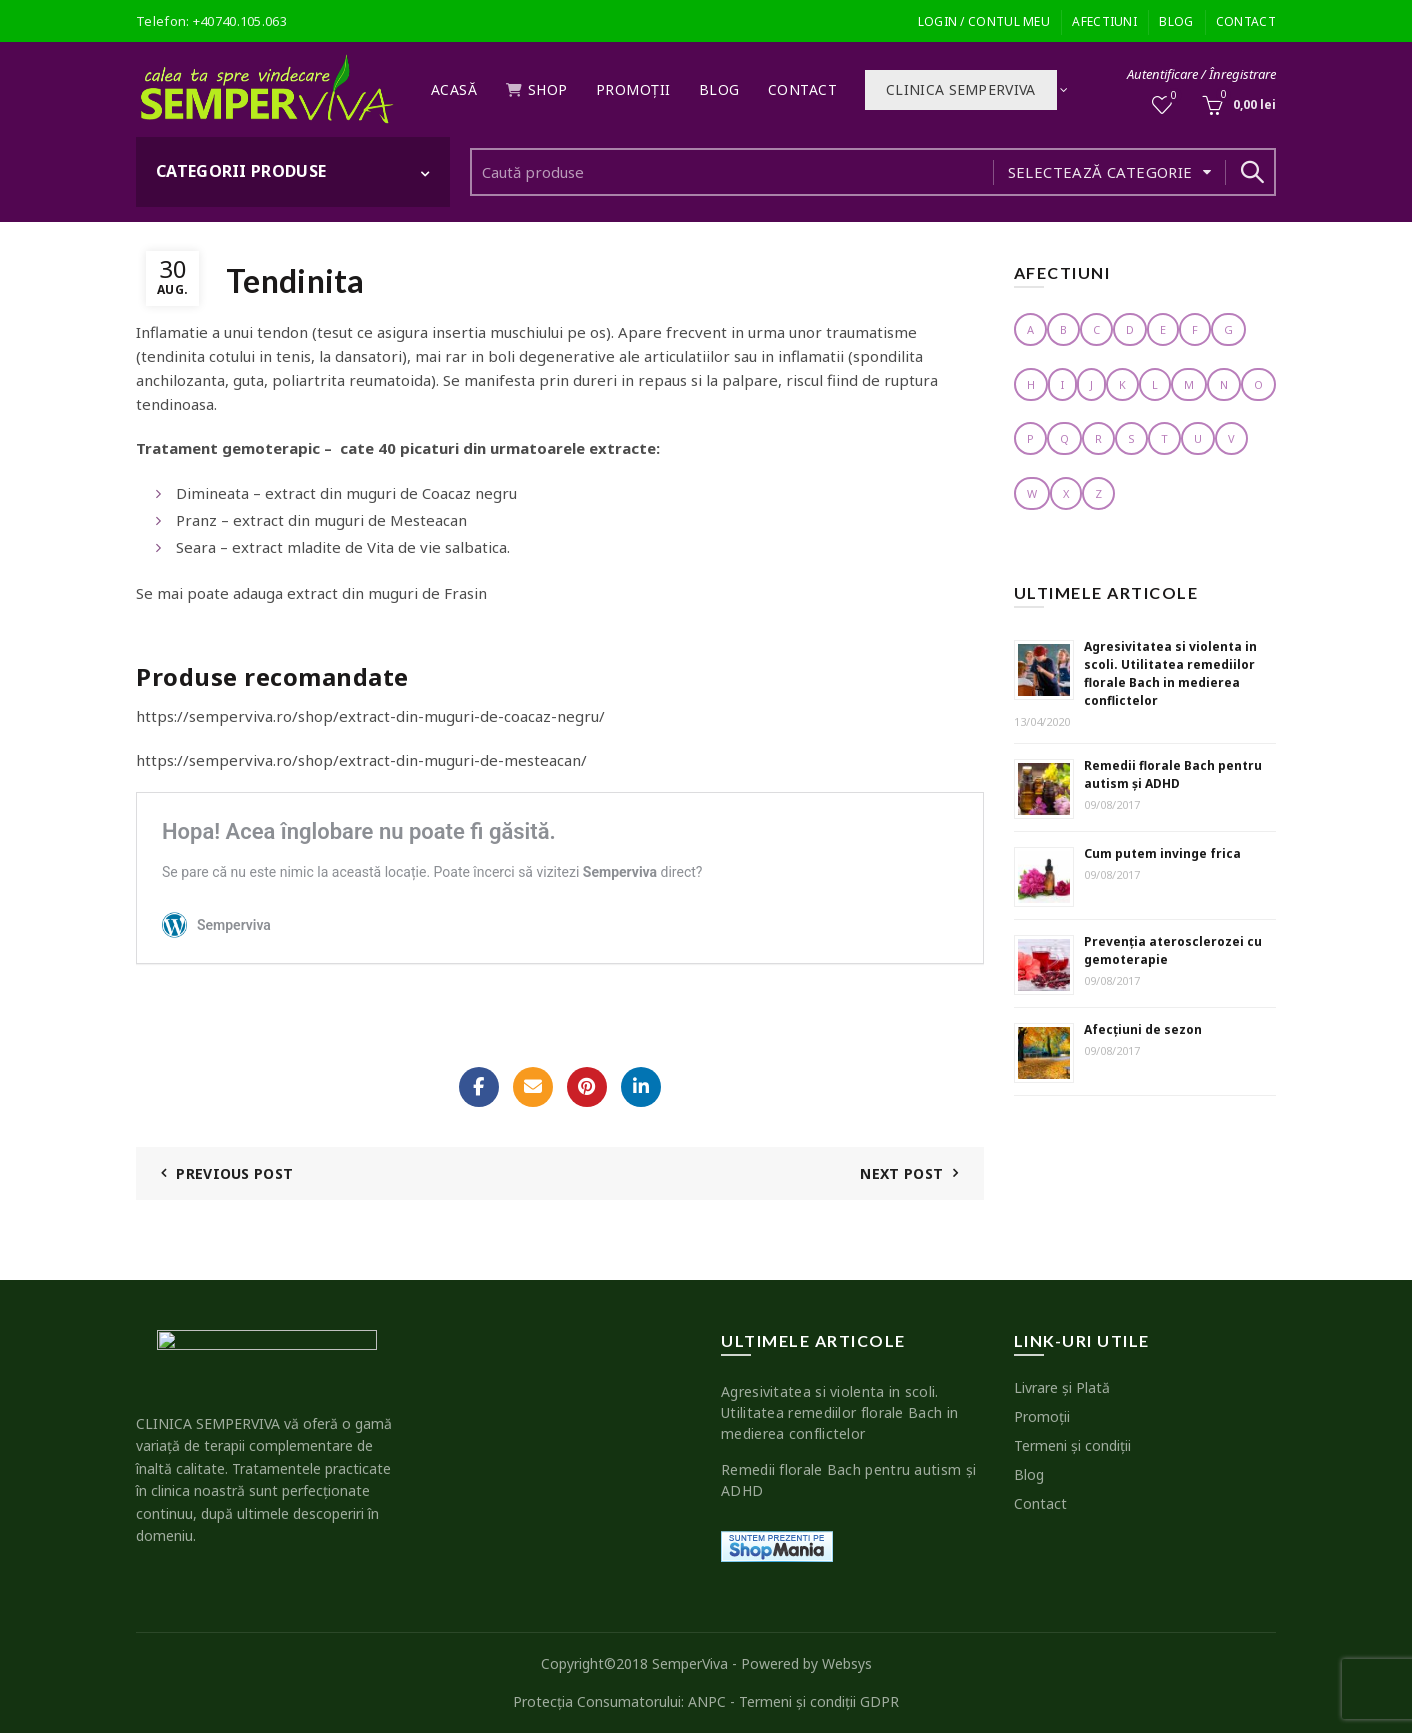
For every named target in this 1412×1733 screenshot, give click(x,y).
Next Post (901, 1173)
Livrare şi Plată (1062, 1387)
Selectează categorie (1100, 172)
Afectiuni (1104, 21)
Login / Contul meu (984, 21)
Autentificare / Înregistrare (1201, 74)
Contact (1246, 21)
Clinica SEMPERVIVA (960, 89)
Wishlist (1172, 96)
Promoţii (633, 89)
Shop (536, 89)
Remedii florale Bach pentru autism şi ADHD (1173, 774)
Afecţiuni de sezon (1143, 1029)
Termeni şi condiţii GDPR (819, 1701)
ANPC (707, 1701)
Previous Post (234, 1173)
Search (1251, 172)
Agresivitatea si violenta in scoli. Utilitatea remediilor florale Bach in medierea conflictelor (1170, 673)
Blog (1176, 21)
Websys (847, 1663)
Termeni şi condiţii (1072, 1445)
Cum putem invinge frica (1162, 853)
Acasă (454, 89)
